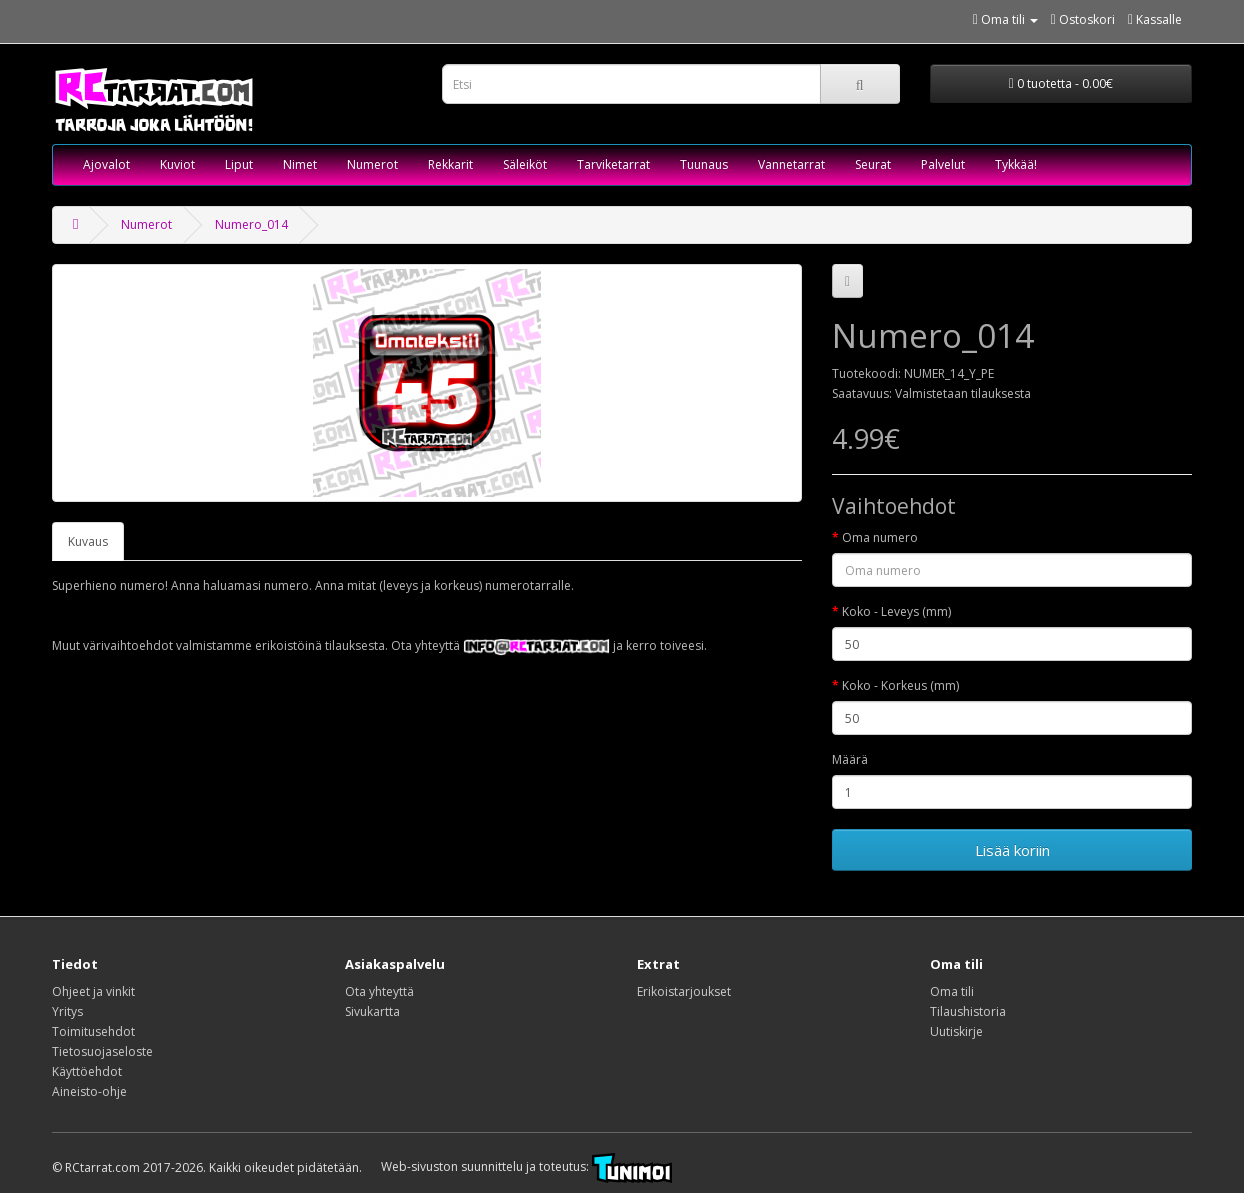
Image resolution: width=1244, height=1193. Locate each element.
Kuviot (177, 164)
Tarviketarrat (613, 164)
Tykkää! (1016, 164)
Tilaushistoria (968, 1011)
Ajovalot (106, 164)
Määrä (850, 759)
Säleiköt (525, 164)
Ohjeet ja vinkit (93, 991)
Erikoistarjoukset (684, 991)
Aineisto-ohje (89, 1091)
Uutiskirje (956, 1031)
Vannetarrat (791, 164)
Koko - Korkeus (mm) (900, 685)
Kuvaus (88, 541)
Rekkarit (450, 164)
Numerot (372, 164)
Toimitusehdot (93, 1031)
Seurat (873, 164)
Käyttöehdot (87, 1071)
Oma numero (880, 537)
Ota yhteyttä (379, 991)
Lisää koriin (1012, 850)
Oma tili (952, 991)
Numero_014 (251, 224)
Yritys (67, 1011)
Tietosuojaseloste (102, 1051)
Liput (239, 164)
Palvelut (943, 164)
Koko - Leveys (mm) (896, 611)
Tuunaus (704, 164)
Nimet (300, 164)
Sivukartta (372, 1011)
